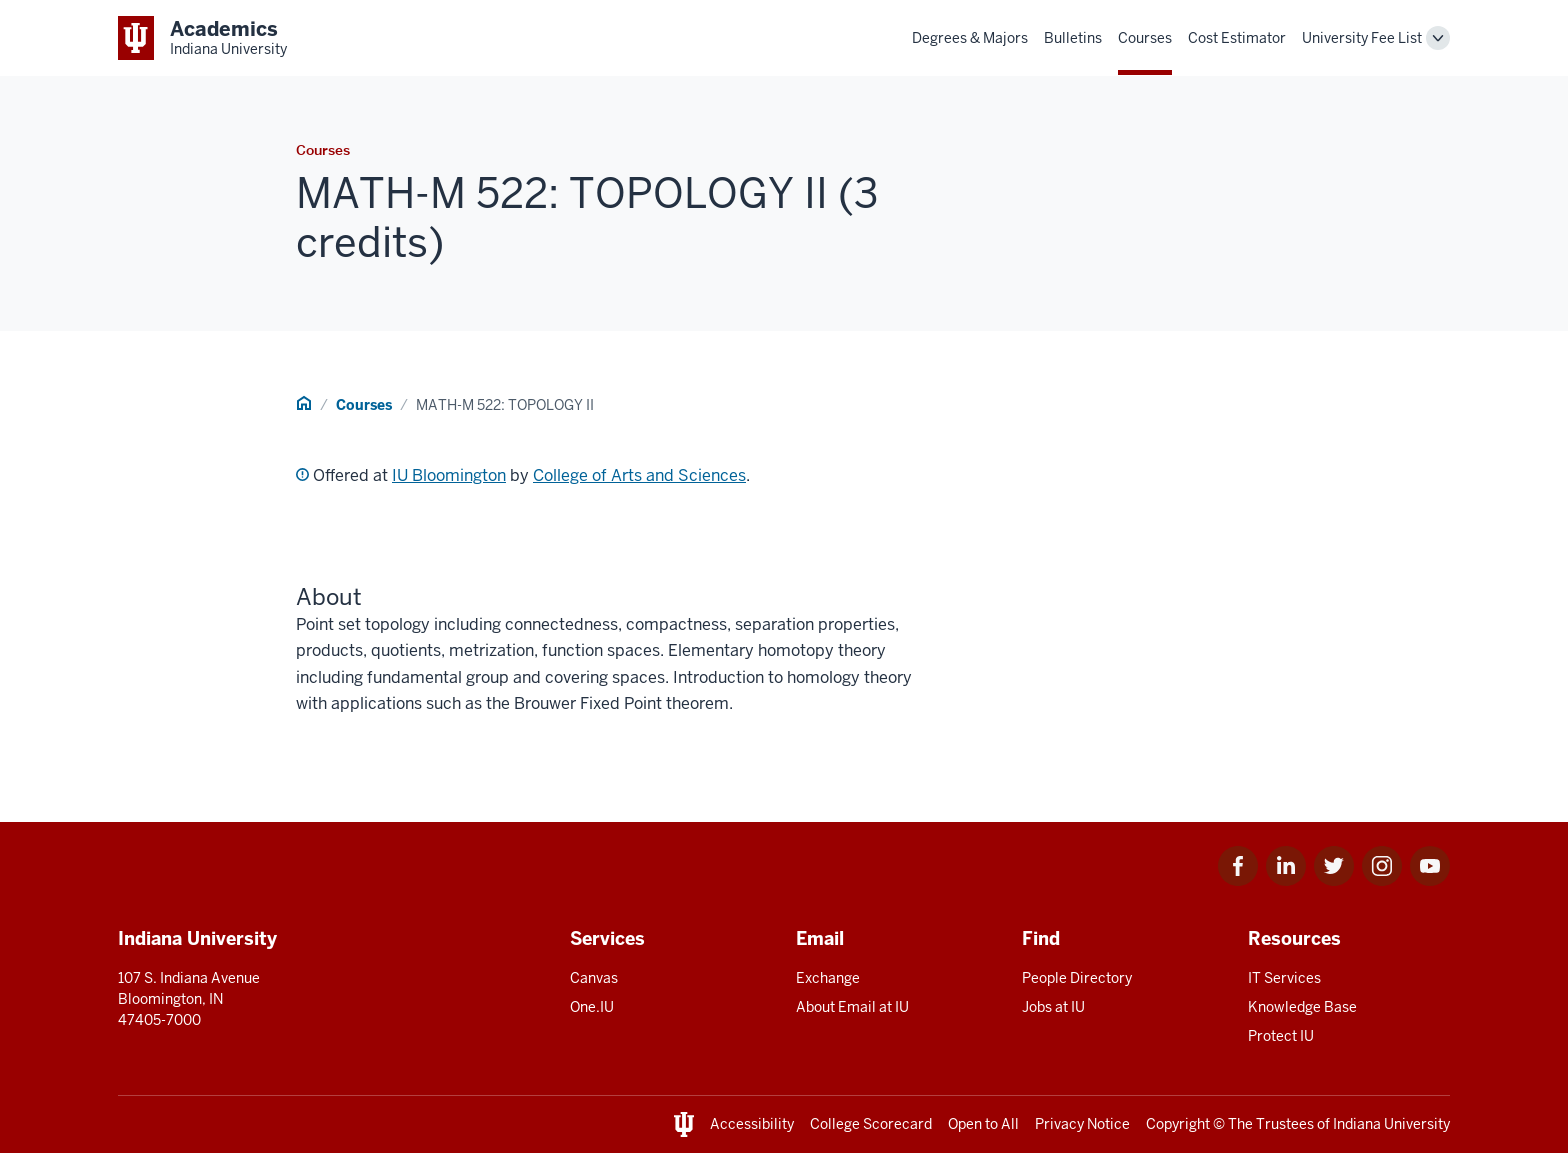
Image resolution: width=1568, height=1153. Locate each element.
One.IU (592, 1007)
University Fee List (1362, 38)
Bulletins (1073, 38)
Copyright (1178, 1124)
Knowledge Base (1302, 1007)
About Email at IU (852, 1007)
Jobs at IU (1053, 1007)
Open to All (983, 1124)
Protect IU (1281, 1036)
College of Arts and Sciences (639, 475)
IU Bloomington (449, 475)
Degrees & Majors (970, 38)
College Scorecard (871, 1124)
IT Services (1284, 978)
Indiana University (1391, 1124)
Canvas (594, 978)
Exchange (828, 978)
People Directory (1077, 978)
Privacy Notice (1082, 1124)
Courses (1145, 38)
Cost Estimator (1237, 38)
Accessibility (752, 1124)
